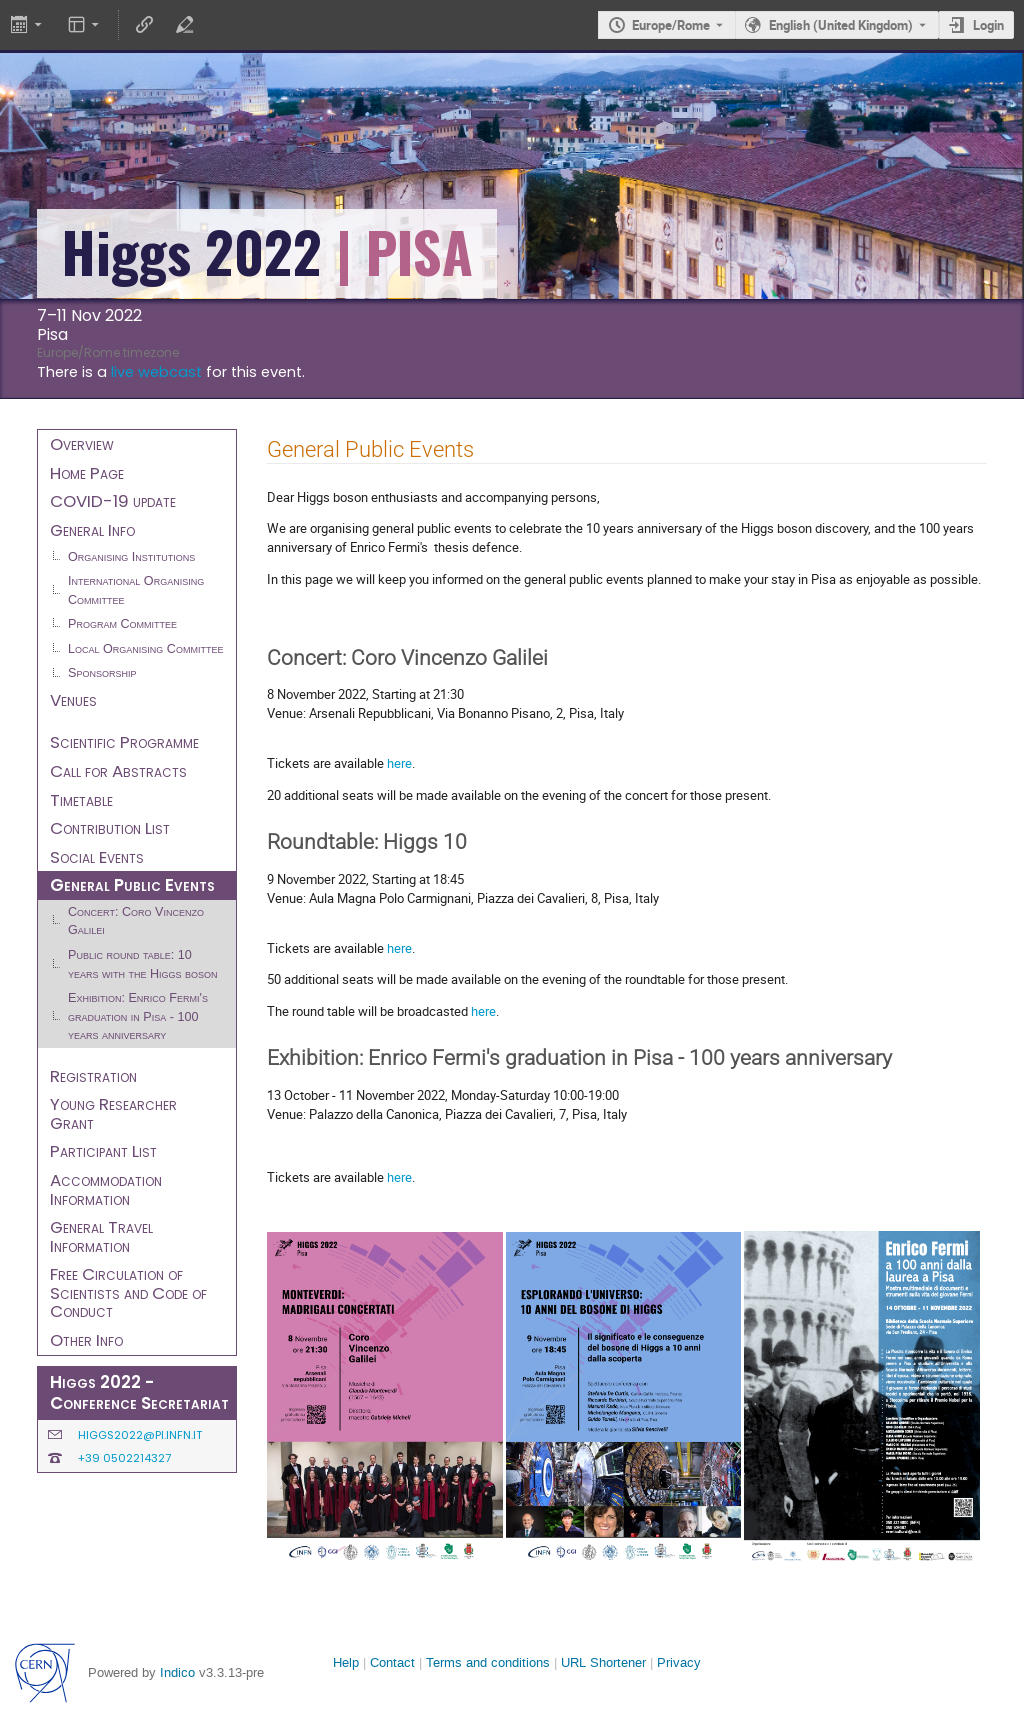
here (399, 763)
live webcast (156, 372)
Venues (73, 700)
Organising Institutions (131, 557)
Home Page (87, 473)
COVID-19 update (113, 501)
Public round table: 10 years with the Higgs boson (143, 964)
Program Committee (122, 624)
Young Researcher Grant (113, 1113)
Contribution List (110, 828)
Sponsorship (102, 673)
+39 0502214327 (124, 1458)
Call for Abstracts (118, 771)
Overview (82, 444)
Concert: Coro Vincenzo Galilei (136, 921)
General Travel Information (101, 1236)
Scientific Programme (124, 742)
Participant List (103, 1151)
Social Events (97, 857)
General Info (92, 530)
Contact (392, 1662)
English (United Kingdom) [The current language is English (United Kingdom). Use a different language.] (841, 25)
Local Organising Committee (145, 649)
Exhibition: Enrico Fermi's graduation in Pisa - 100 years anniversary (138, 1016)
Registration (93, 1076)
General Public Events (132, 885)
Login (988, 25)
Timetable (81, 800)
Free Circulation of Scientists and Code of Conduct (128, 1292)
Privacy (679, 1662)
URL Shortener (603, 1662)
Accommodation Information (106, 1189)
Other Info (86, 1340)
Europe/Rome (671, 25)
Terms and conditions (488, 1662)
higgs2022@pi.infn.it (140, 1435)
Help (346, 1662)
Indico (177, 1672)
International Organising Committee (136, 590)
